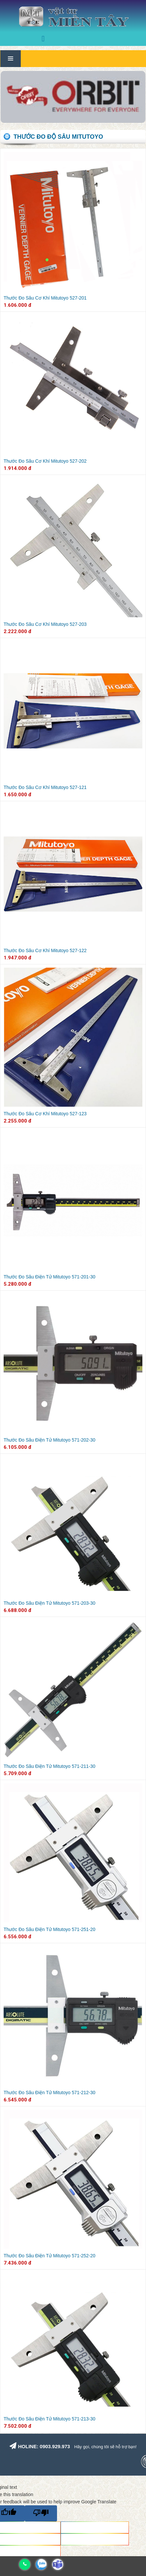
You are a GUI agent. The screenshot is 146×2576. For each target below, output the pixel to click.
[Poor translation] (41, 2513)
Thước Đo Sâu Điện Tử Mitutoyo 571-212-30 (49, 2092)
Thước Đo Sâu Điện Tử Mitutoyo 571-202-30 (49, 1440)
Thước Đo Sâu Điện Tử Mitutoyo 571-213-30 (49, 2418)
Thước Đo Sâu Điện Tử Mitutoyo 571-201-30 (49, 1276)
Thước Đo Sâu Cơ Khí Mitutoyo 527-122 (45, 950)
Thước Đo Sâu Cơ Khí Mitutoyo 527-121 (45, 787)
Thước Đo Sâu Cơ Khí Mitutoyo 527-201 (45, 298)
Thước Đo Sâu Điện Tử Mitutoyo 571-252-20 (49, 2255)
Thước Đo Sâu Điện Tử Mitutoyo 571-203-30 (49, 1603)
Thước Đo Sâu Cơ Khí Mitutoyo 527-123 (45, 1113)
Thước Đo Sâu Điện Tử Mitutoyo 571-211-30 (49, 1766)
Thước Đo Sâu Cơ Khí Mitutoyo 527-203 (45, 624)
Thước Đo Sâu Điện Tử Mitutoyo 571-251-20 (49, 1929)
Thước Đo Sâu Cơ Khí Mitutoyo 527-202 (45, 461)
